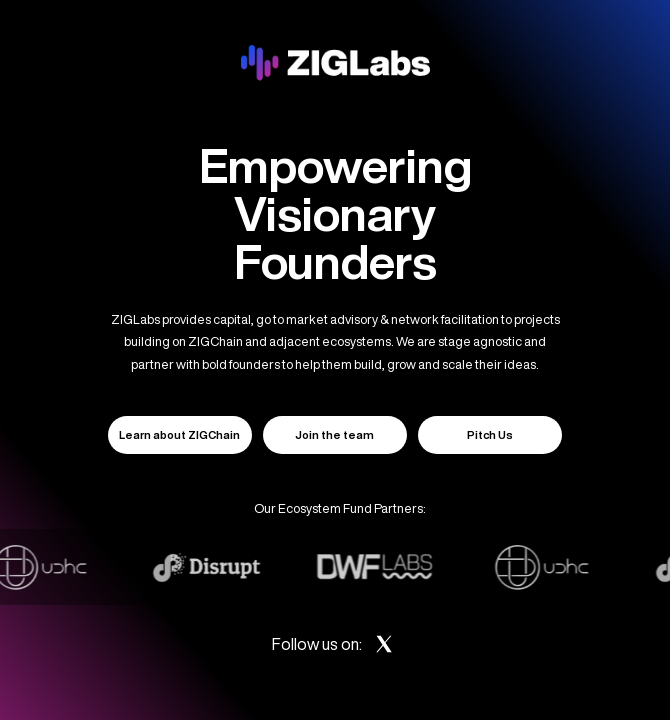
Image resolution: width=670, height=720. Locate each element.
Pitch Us (490, 434)
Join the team (334, 434)
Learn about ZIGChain (179, 434)
